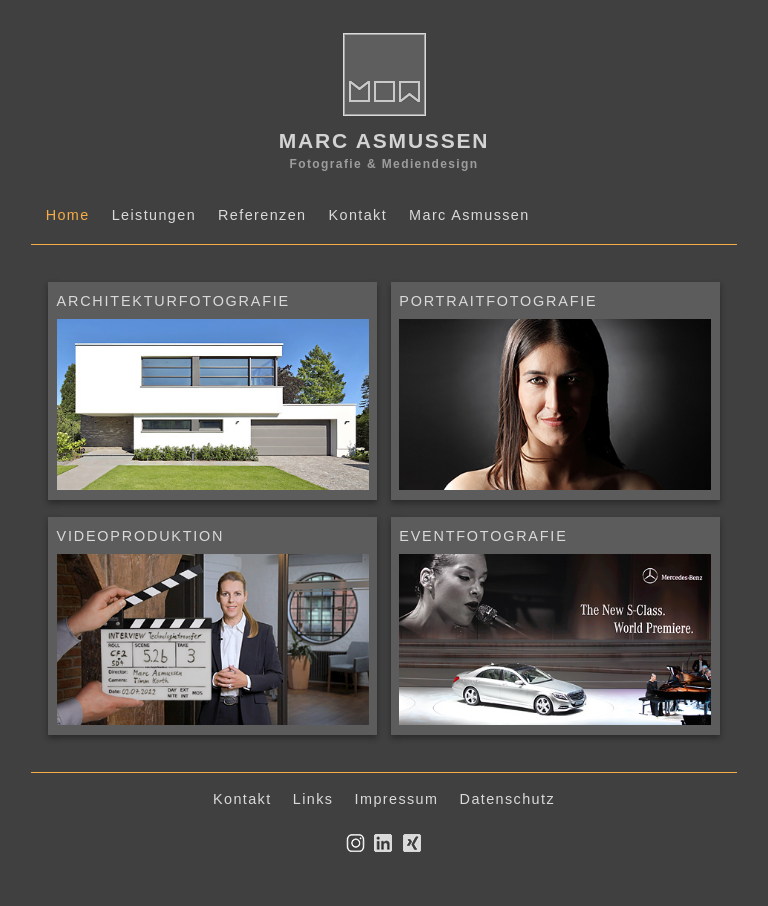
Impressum (397, 799)
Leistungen (154, 215)
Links (313, 799)
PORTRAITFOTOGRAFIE (498, 301)
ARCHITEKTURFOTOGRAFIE (173, 301)
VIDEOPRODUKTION (141, 536)
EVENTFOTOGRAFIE (483, 536)
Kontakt (357, 215)
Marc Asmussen (469, 215)
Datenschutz (507, 799)
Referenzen (262, 215)
